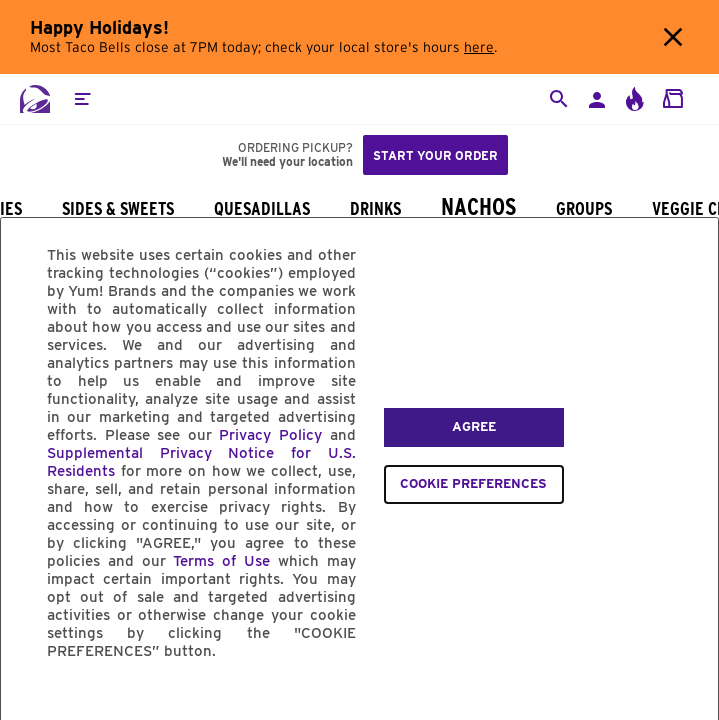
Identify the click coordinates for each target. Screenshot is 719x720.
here (479, 48)
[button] (82, 99)
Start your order (435, 155)
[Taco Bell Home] (35, 99)
